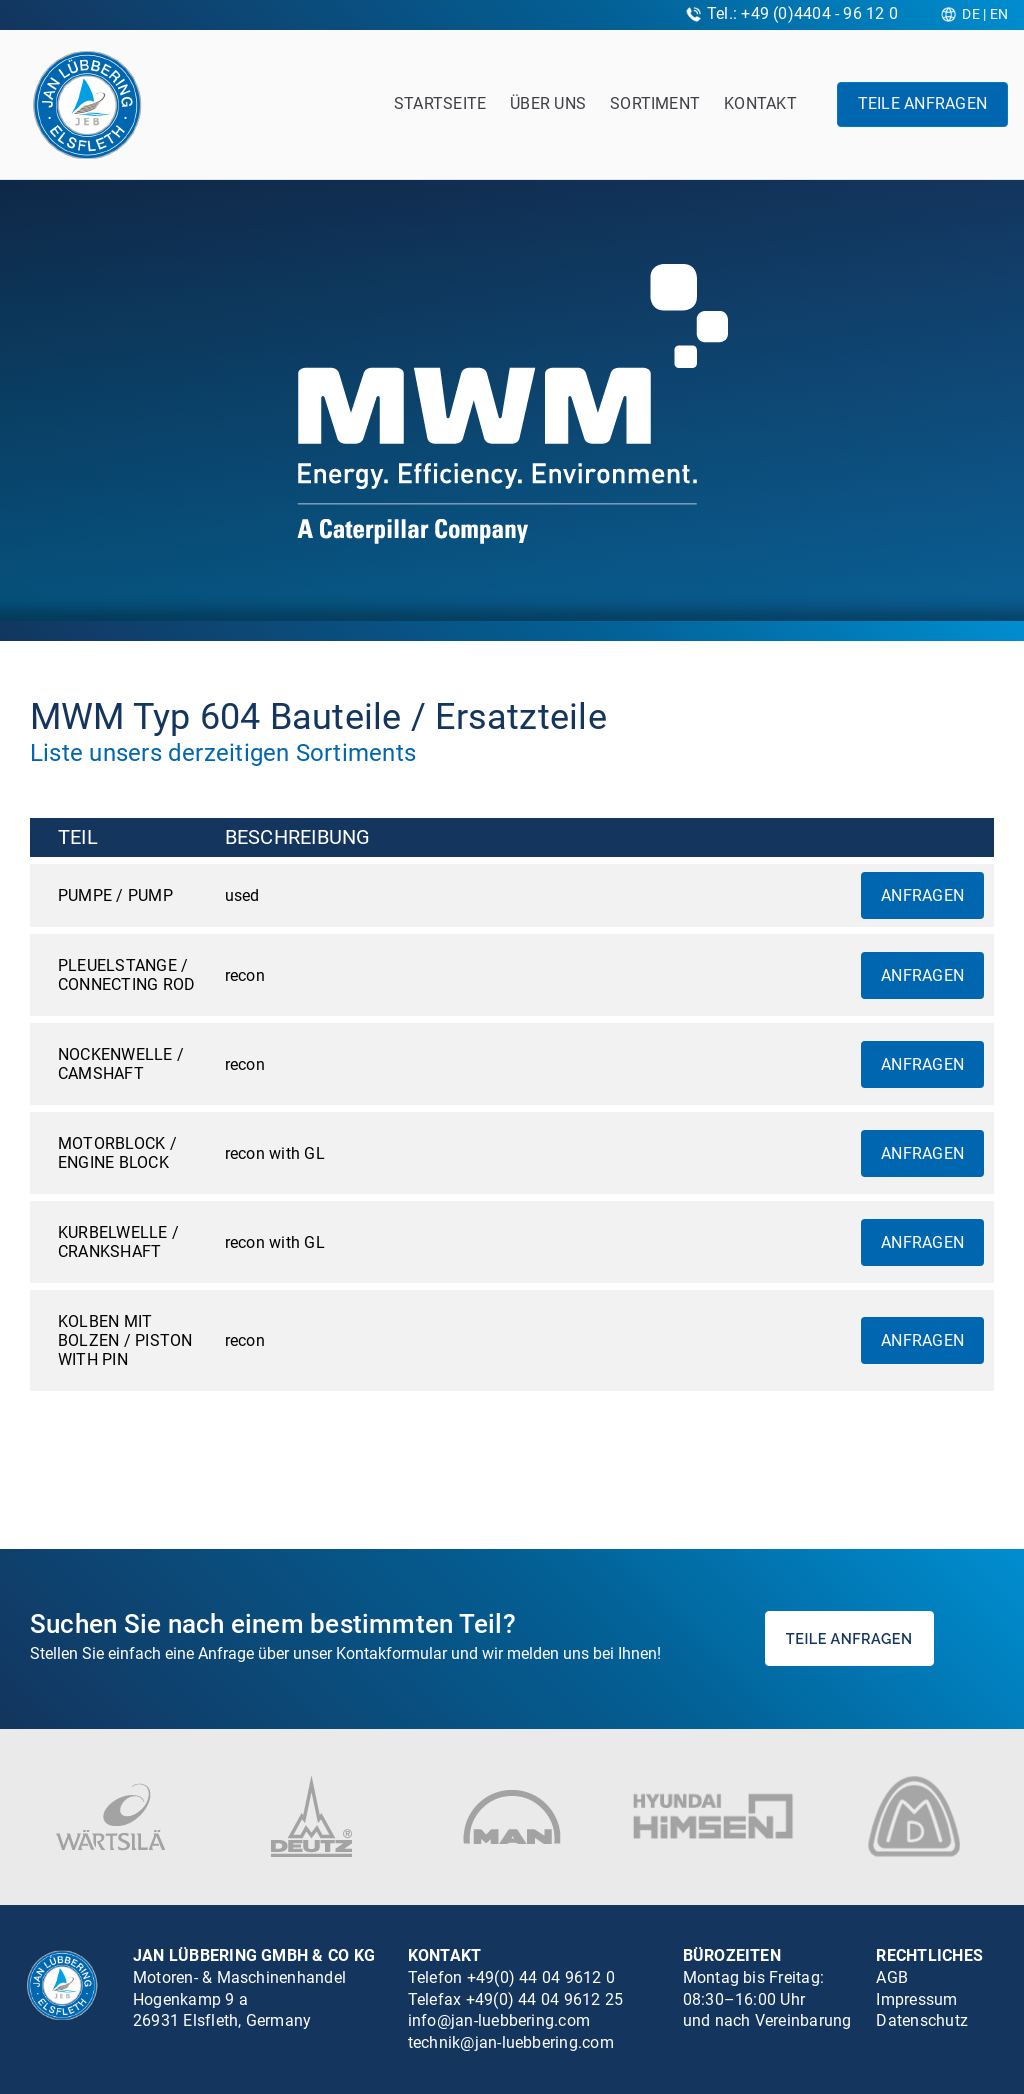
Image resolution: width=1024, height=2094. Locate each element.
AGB (892, 1977)
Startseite (440, 103)
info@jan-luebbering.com (499, 2020)
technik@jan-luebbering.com (511, 2042)
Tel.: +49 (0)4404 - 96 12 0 (802, 13)
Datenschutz (922, 2020)
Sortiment (655, 103)
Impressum (916, 1999)
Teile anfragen (922, 103)
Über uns (548, 103)
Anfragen (922, 895)
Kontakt (760, 103)
